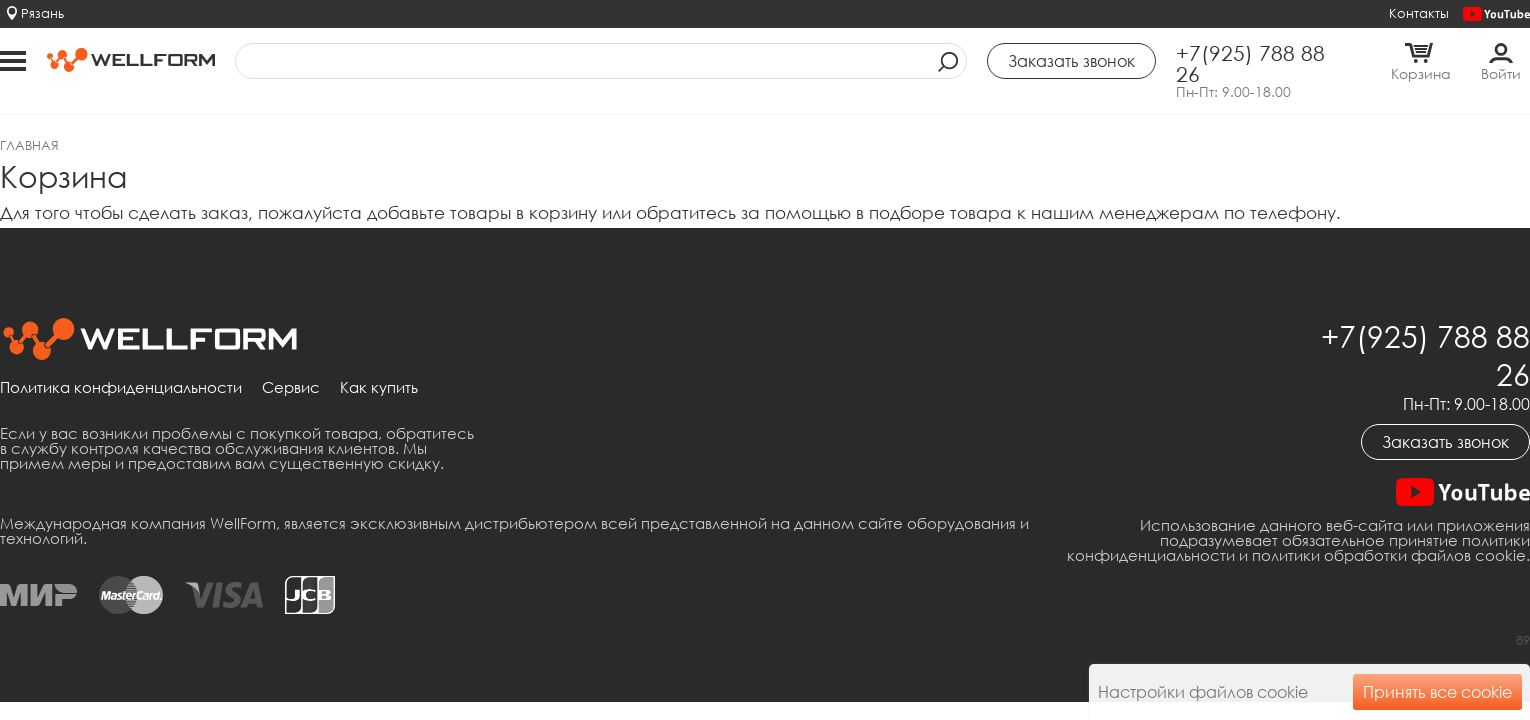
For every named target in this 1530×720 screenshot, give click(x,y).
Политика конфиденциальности (121, 388)
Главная (29, 145)
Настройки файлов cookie (1203, 692)
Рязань (42, 13)
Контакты (1419, 13)
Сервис (291, 388)
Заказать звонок (1445, 442)
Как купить (379, 388)
